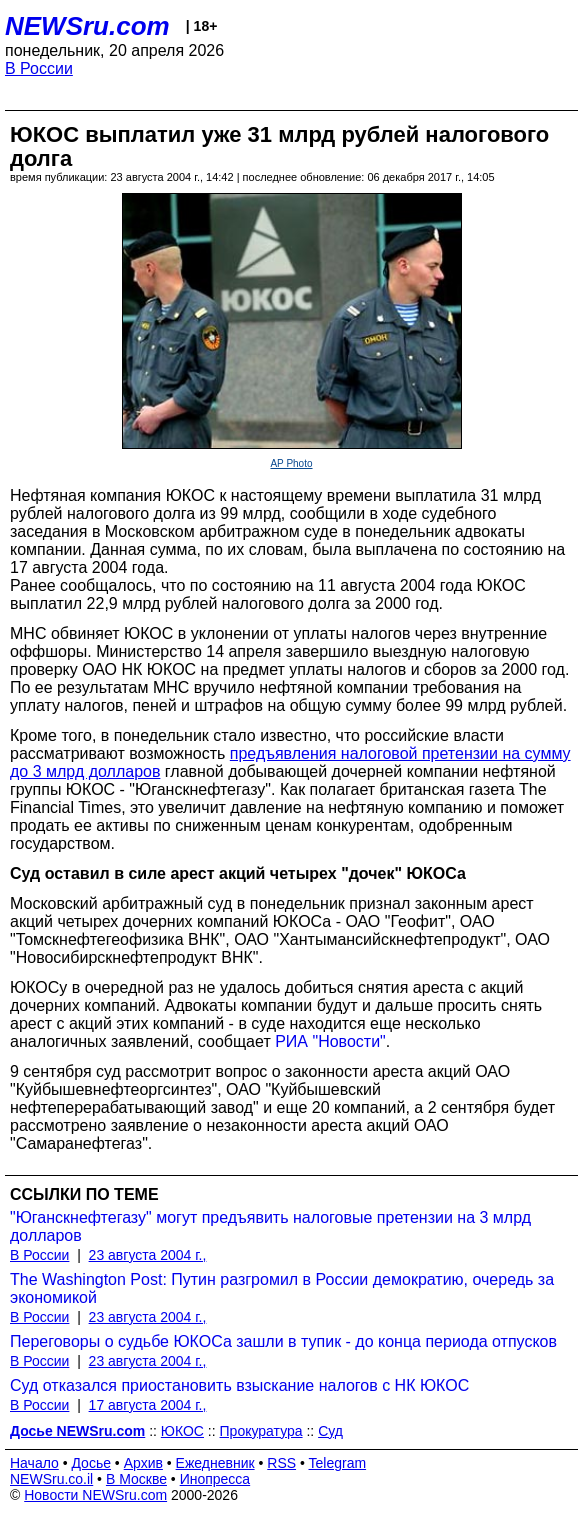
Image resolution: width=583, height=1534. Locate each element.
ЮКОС (182, 1431)
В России (39, 68)
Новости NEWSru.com (95, 1495)
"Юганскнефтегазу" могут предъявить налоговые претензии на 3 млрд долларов (270, 1226)
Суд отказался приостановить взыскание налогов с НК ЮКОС (239, 1385)
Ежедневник (215, 1463)
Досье (91, 1463)
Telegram (338, 1463)
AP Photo (291, 463)
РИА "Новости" (330, 1041)
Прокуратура (261, 1431)
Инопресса (215, 1479)
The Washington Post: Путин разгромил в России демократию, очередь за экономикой (282, 1288)
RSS (281, 1463)
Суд (330, 1431)
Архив (143, 1463)
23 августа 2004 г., (148, 1255)
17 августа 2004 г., (148, 1405)
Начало (34, 1463)
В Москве (136, 1479)
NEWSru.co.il (51, 1479)
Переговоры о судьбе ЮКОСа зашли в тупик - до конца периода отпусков (283, 1341)
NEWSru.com (87, 26)
